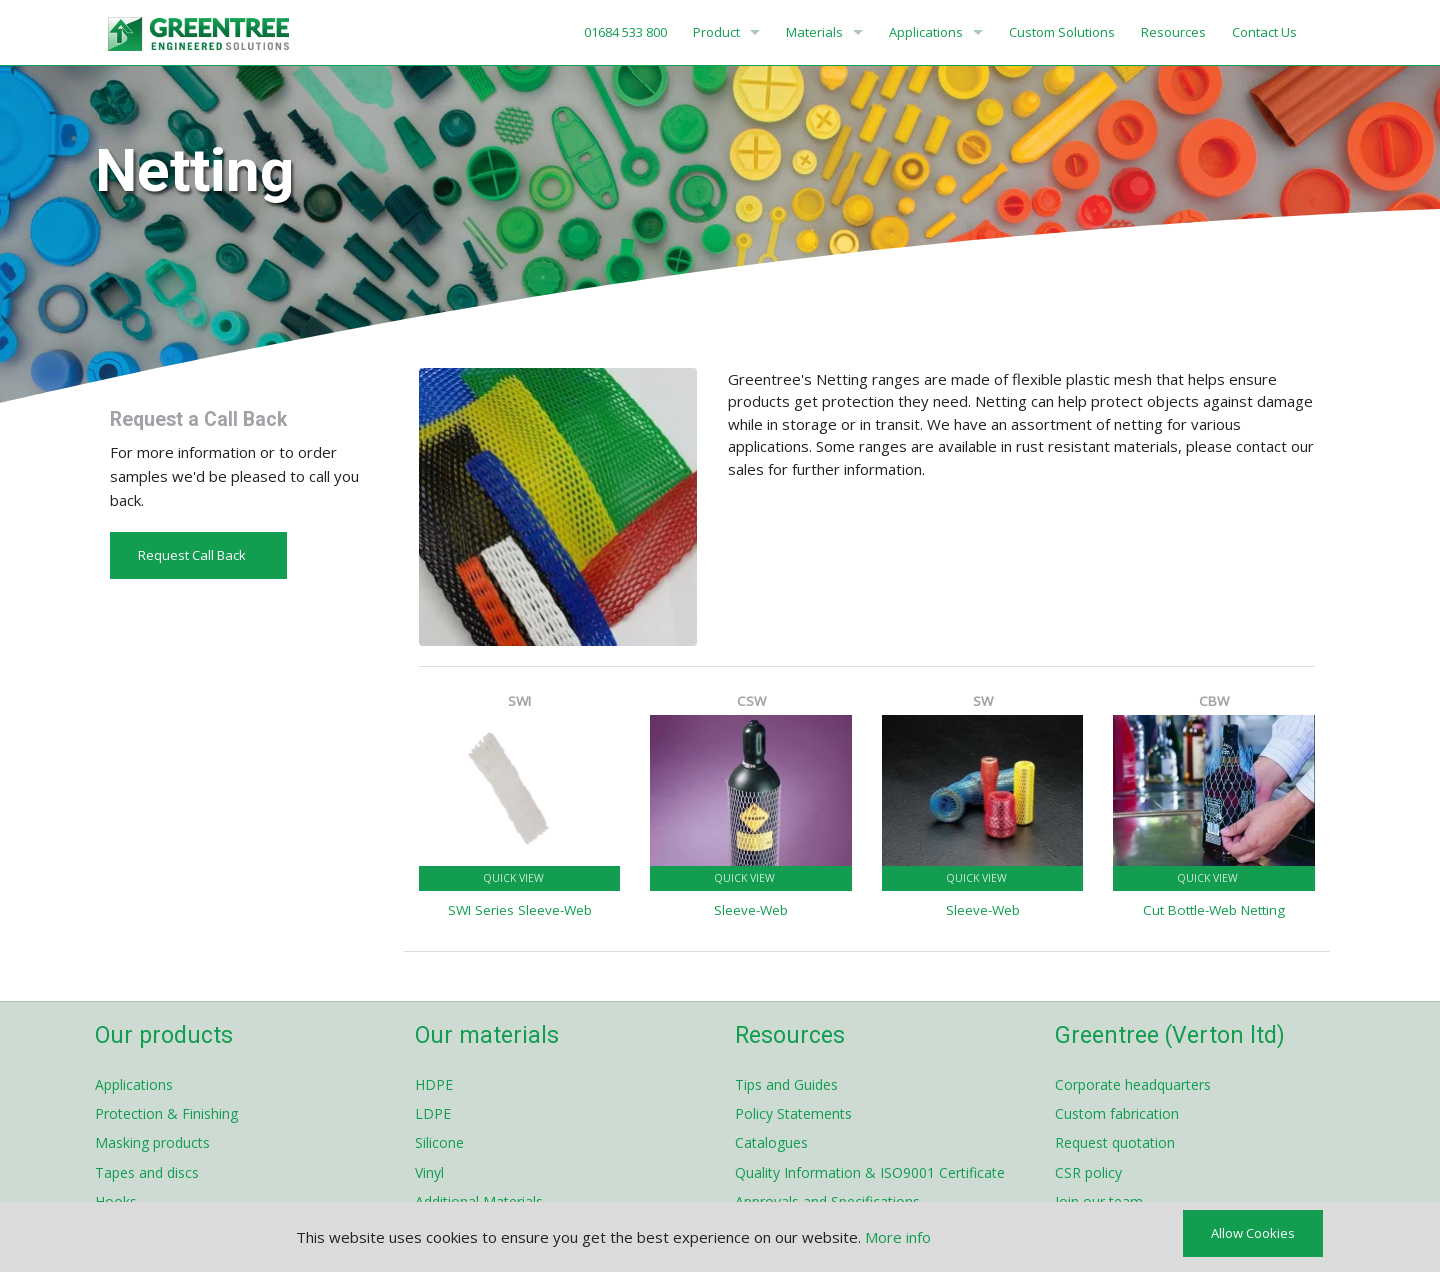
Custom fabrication (1117, 1113)
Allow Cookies (1253, 1233)
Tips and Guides (786, 1084)
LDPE (433, 1113)
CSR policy (1088, 1172)
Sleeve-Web (751, 910)
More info (898, 1237)
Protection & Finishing (166, 1113)
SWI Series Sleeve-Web (520, 910)
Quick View (520, 878)
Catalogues (771, 1142)
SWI (519, 701)
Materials (814, 32)
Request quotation (1115, 1142)
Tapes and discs (147, 1172)
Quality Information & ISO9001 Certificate (870, 1172)
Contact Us (1264, 32)
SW (983, 701)
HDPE (434, 1084)
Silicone (439, 1142)
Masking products (152, 1142)
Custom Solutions (1062, 32)
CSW (751, 701)
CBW (1214, 701)
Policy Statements (793, 1113)
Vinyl (429, 1172)
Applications (926, 32)
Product (716, 32)
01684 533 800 (624, 32)
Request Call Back (198, 555)
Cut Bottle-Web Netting (1214, 910)
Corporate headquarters (1133, 1084)
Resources (1173, 32)
